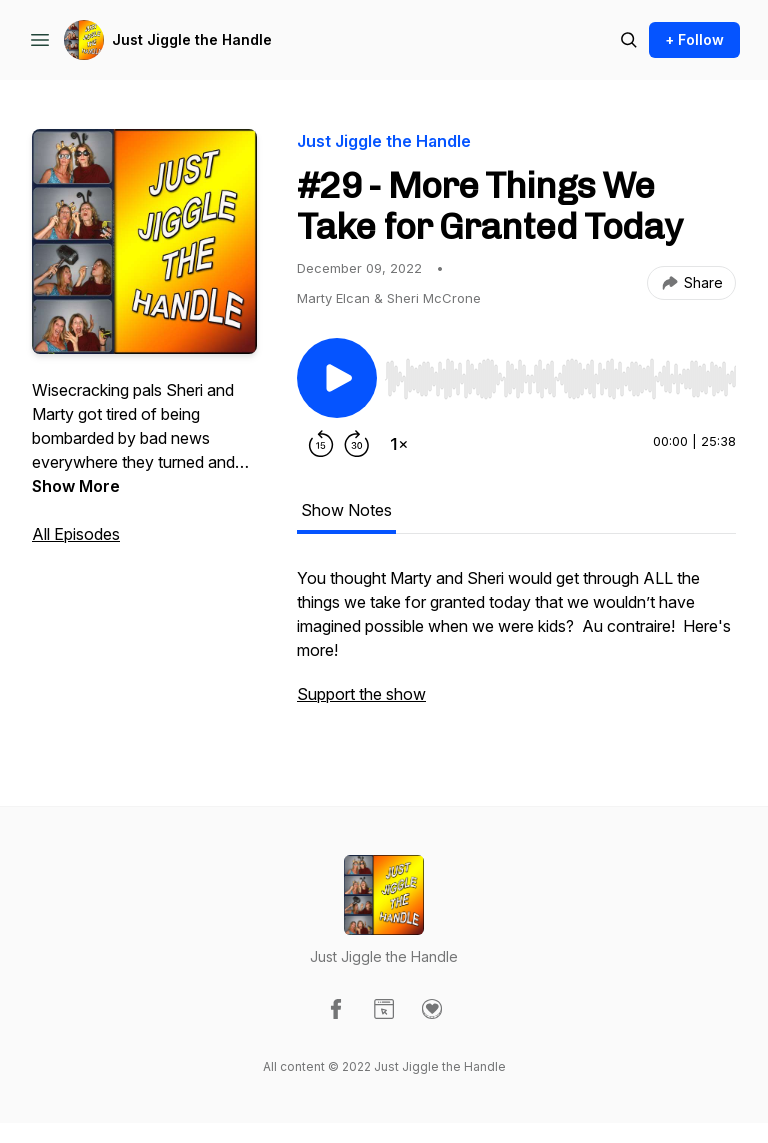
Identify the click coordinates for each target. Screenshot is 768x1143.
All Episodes (76, 534)
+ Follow (694, 39)
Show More (76, 486)
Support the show (361, 694)
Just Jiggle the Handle (192, 39)
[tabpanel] (516, 646)
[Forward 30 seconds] (357, 444)
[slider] (560, 379)
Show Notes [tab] (346, 510)
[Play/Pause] (337, 378)
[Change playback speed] (399, 444)
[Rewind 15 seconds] (321, 444)
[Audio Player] (560, 373)
